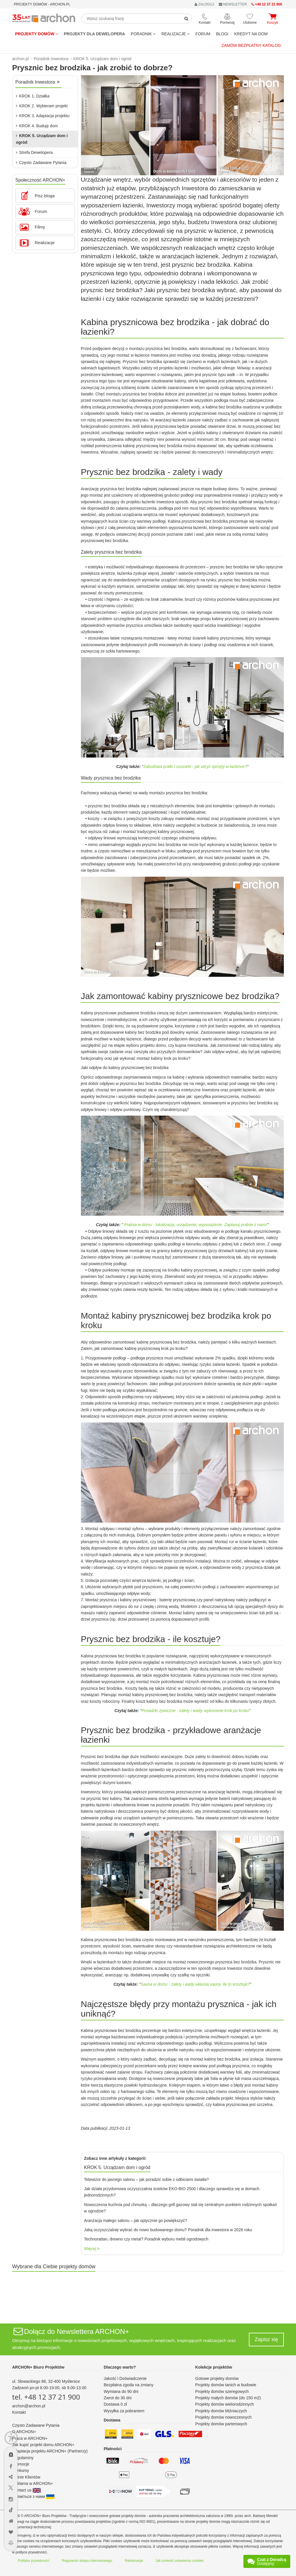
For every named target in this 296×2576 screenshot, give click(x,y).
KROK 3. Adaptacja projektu (42, 115)
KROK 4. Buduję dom (37, 126)
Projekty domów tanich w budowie (225, 2384)
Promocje (20, 2464)
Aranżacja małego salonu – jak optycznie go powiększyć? (135, 2220)
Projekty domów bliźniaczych (221, 2411)
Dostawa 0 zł (115, 2404)
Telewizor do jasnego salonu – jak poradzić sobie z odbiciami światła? (146, 2179)
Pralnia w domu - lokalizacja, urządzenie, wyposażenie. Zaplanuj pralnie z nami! (195, 1224)
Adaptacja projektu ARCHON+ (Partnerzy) (50, 2451)
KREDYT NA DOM (251, 34)
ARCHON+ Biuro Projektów (38, 2367)
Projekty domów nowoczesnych (223, 2417)
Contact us (26, 2490)
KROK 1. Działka (32, 96)
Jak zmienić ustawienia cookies (180, 2561)
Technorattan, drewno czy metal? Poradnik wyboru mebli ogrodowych (146, 2239)
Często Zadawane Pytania (41, 162)
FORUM (202, 34)
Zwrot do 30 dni (118, 2398)
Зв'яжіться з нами (33, 2496)
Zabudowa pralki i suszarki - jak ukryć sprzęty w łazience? (195, 766)
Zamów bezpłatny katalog (251, 45)
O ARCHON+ (24, 2431)
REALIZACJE (175, 34)
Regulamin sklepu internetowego (87, 2561)
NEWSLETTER (233, 4)
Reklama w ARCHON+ (32, 2483)
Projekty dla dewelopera (94, 34)
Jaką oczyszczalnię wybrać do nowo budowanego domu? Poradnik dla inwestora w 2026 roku (168, 2229)
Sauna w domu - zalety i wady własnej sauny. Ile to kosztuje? (195, 1984)
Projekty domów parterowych (221, 2424)
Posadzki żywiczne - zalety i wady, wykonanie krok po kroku (195, 1710)
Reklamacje (134, 2561)
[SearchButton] (186, 18)
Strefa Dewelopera (34, 152)
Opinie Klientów (26, 2477)
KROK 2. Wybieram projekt (42, 106)
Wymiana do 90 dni (121, 2391)
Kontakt (19, 2412)
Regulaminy (23, 2457)
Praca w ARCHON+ (30, 2438)
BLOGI (222, 34)
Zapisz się (266, 2339)
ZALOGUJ (204, 4)
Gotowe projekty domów (216, 2378)
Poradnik (143, 34)
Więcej (92, 2248)
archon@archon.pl (28, 2406)
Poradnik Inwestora (37, 82)
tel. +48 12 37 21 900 (46, 2397)
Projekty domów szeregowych (222, 2391)
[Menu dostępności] (11, 2438)
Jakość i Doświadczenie (125, 2378)
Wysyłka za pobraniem (124, 2411)
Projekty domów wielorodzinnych (224, 2404)
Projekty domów (36, 34)
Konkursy (20, 2470)
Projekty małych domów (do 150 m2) (228, 2398)
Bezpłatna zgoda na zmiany (128, 2384)
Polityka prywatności (33, 2561)
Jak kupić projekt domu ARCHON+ (43, 2444)
